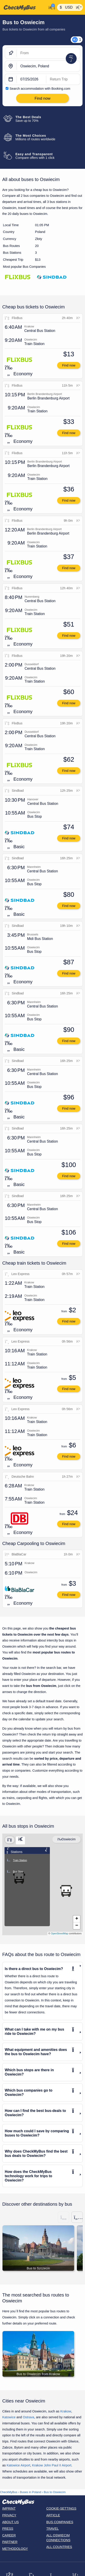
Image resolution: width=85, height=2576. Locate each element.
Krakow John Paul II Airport (51, 2465)
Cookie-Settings (61, 2508)
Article (53, 2515)
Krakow (65, 2411)
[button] (66, 1891)
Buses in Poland (30, 2492)
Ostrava (28, 2417)
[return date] (63, 79)
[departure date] (31, 79)
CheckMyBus (8, 2492)
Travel (52, 2528)
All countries (59, 2547)
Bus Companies (59, 2522)
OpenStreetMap (59, 1933)
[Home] (23, 7)
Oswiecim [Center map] (66, 1839)
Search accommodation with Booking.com (40, 88)
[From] (48, 53)
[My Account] (51, 6)
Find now (68, 365)
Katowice (8, 2417)
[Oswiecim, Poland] (48, 66)
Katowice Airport (18, 2465)
